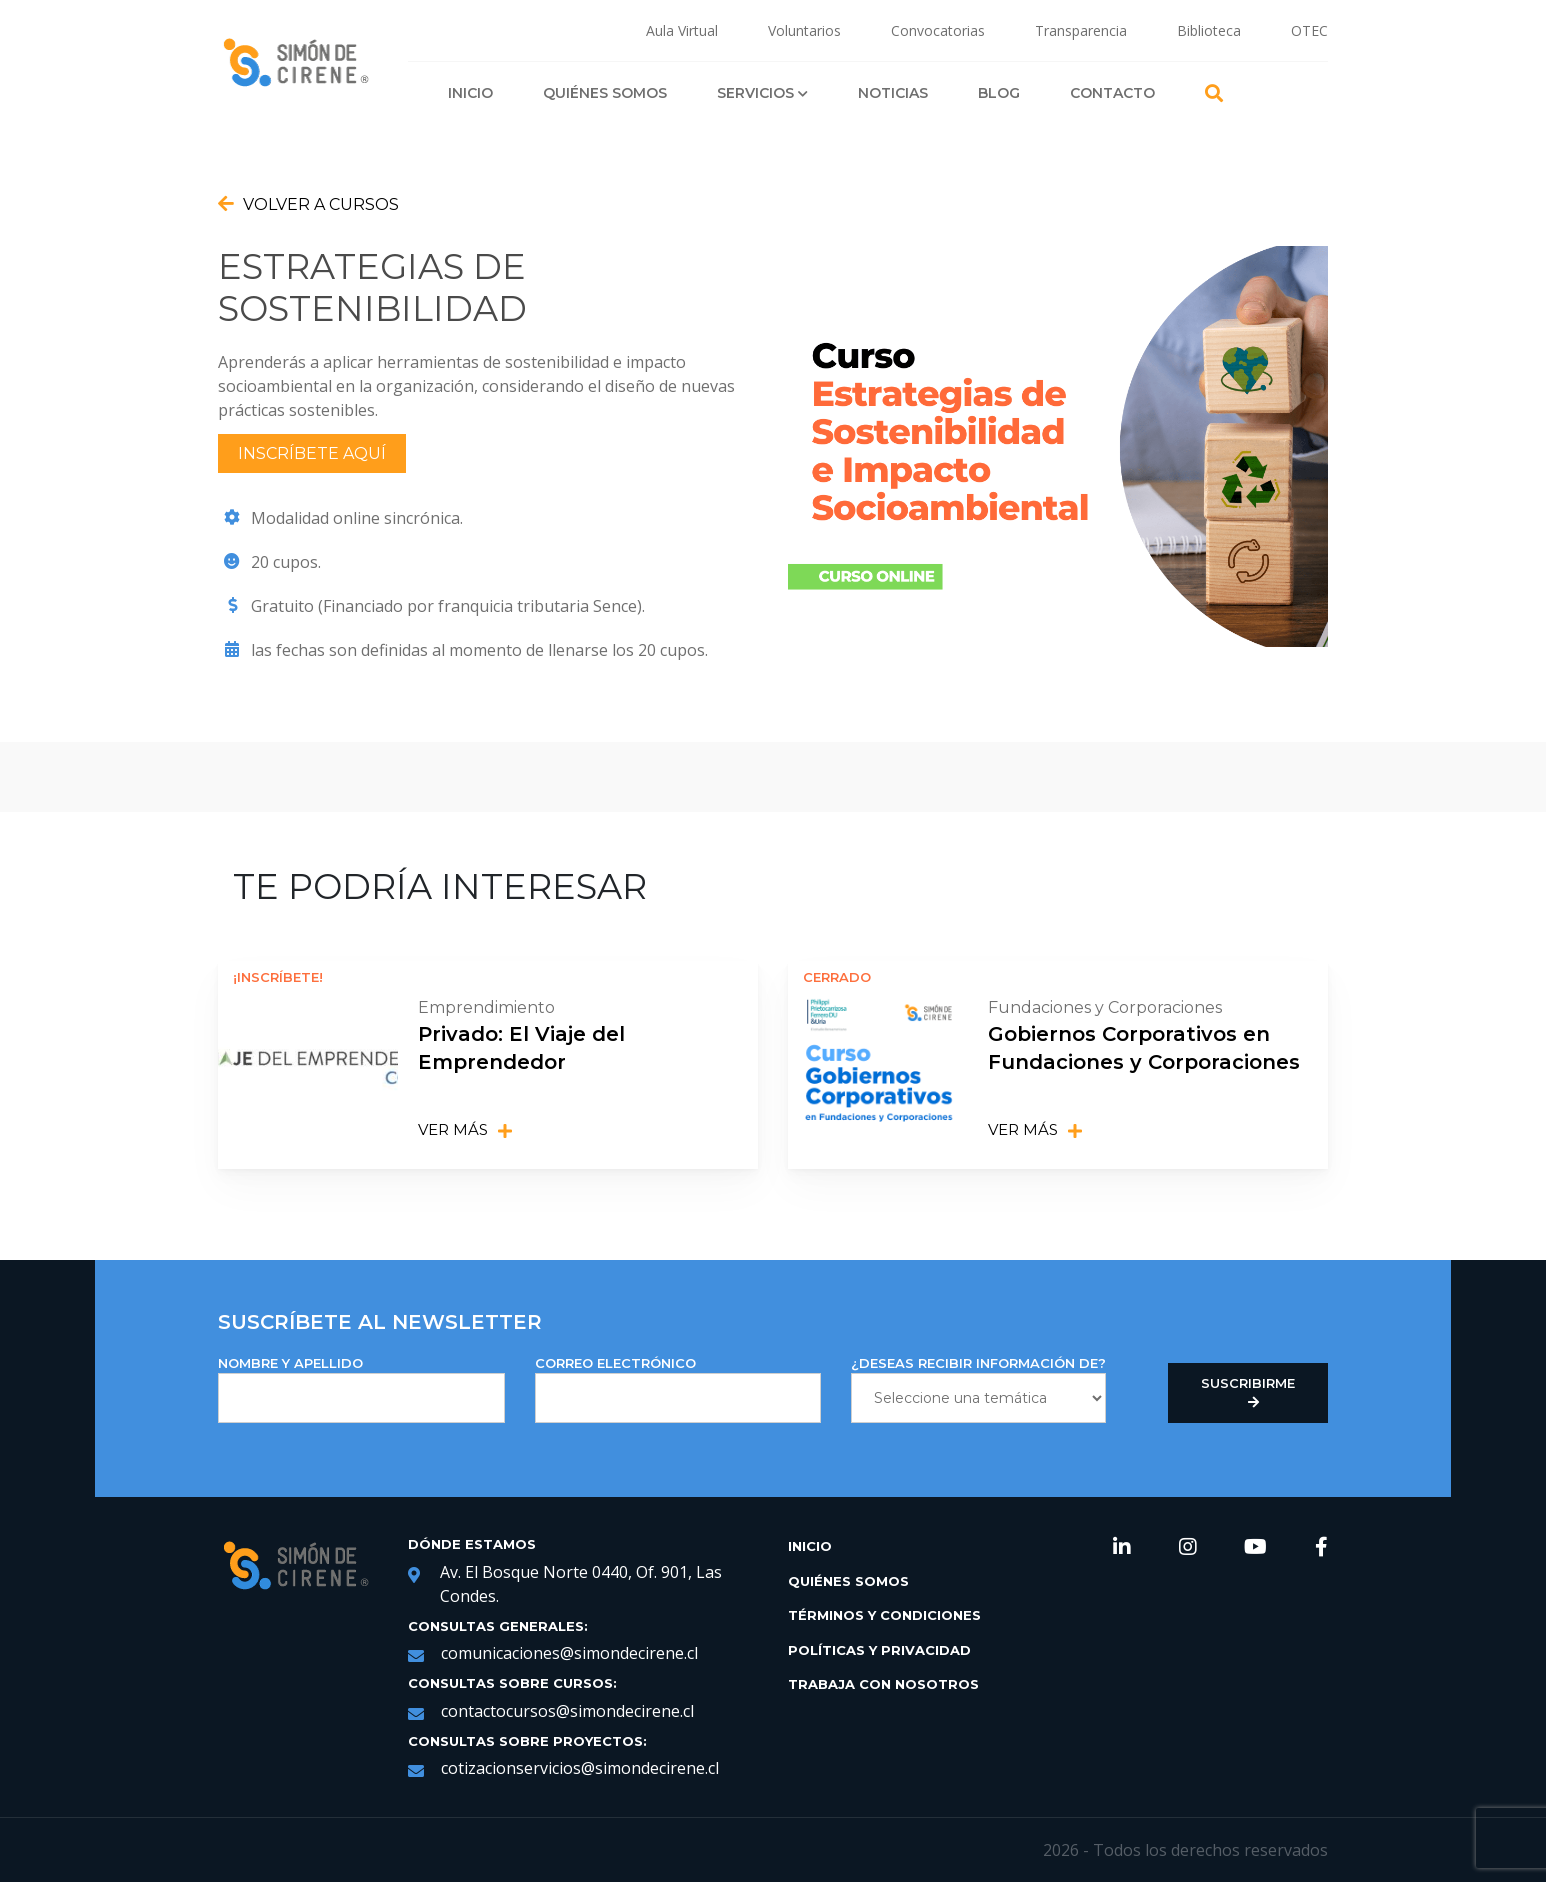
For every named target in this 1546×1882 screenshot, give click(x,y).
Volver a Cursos (308, 204)
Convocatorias (938, 30)
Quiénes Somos (605, 93)
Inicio (470, 93)
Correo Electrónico (678, 1388)
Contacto (1112, 93)
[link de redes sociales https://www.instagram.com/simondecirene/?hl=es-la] (1188, 1548)
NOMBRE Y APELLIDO (361, 1388)
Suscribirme (1248, 1393)
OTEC (1309, 30)
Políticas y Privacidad (879, 1649)
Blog (999, 93)
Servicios (762, 93)
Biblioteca (1209, 30)
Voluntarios (804, 30)
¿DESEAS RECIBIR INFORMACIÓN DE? (978, 1388)
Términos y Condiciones (884, 1615)
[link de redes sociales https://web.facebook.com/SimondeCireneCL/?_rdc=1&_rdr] (1321, 1548)
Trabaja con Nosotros (883, 1684)
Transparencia (1081, 30)
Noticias (893, 93)
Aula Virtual (682, 30)
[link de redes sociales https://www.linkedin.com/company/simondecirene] (1122, 1548)
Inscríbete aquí (312, 453)
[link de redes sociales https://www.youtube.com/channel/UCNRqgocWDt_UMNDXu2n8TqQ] (1255, 1548)
